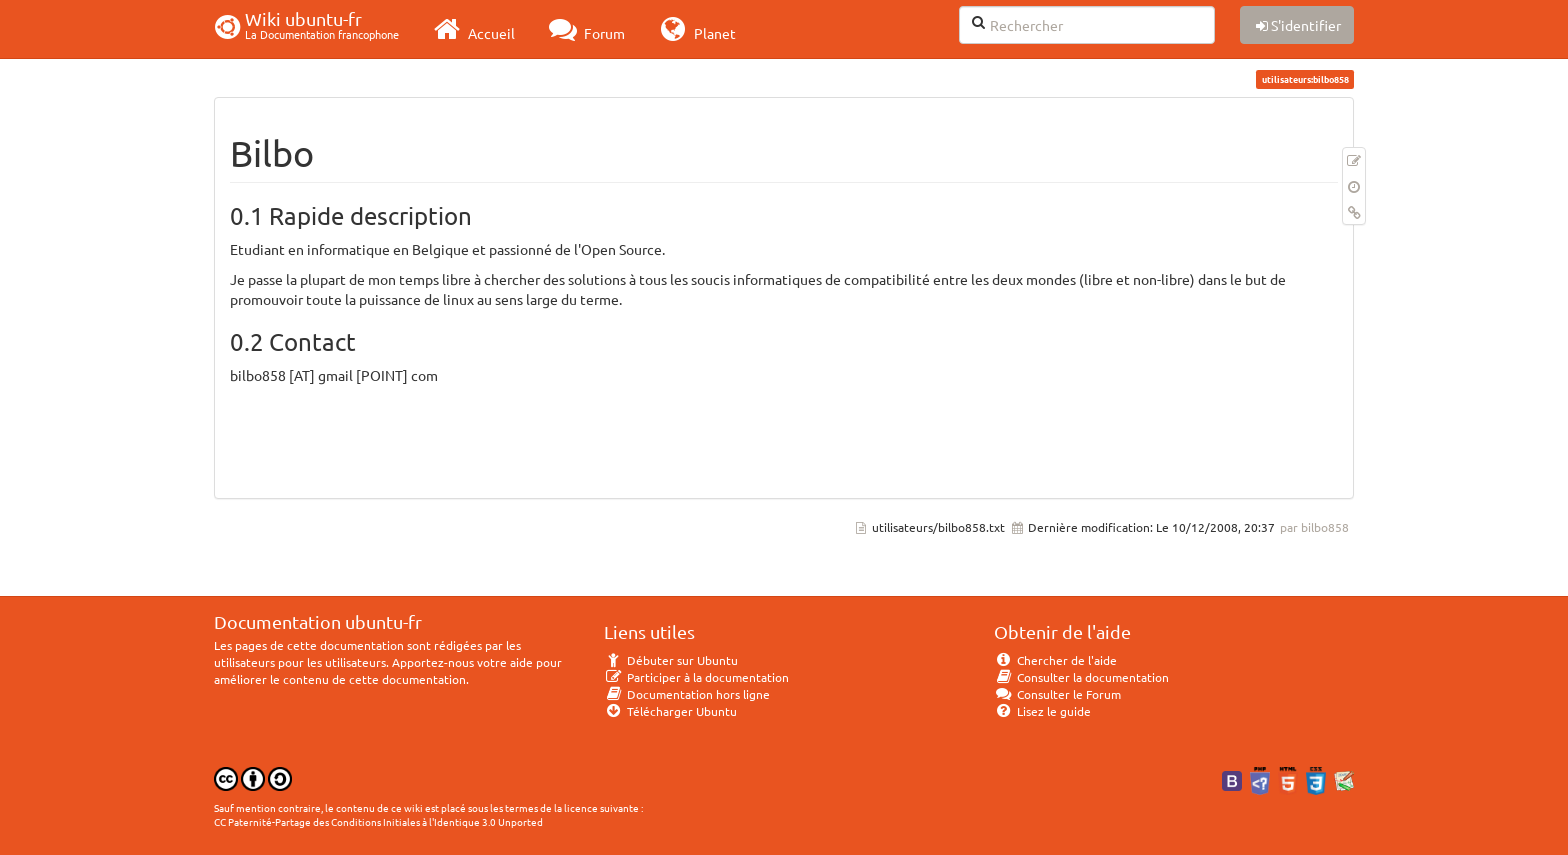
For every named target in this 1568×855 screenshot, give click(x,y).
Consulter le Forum (1057, 694)
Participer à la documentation (696, 677)
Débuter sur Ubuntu (671, 660)
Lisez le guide (1042, 711)
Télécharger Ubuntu (670, 711)
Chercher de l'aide (1055, 660)
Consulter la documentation (1081, 677)
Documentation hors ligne (687, 694)
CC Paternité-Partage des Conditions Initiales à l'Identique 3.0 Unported (378, 821)
